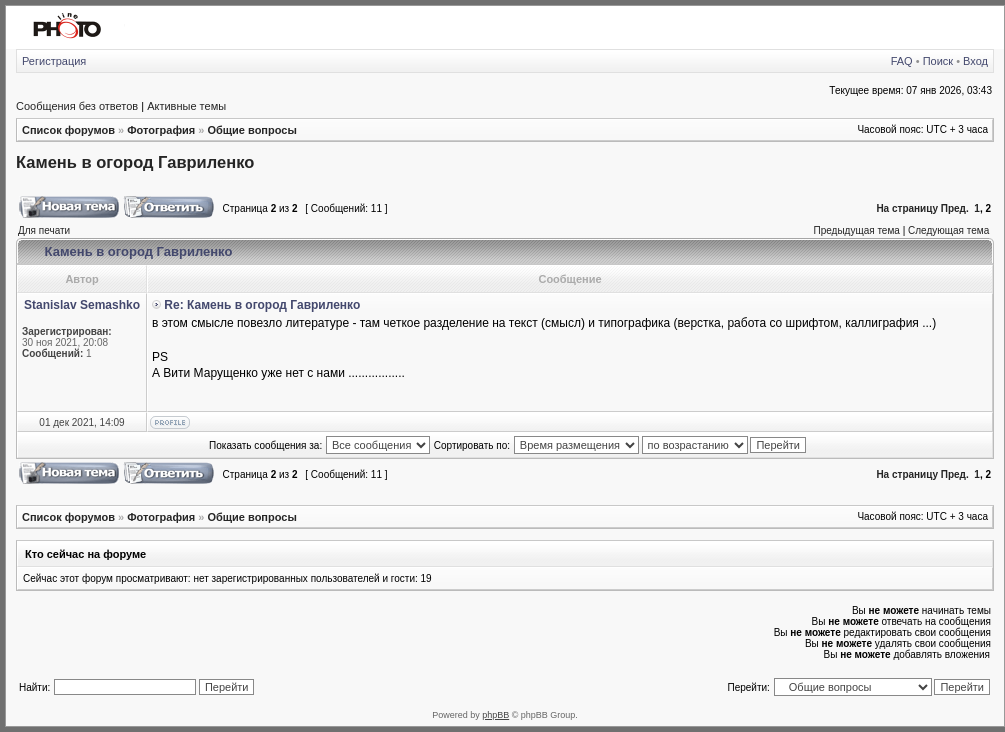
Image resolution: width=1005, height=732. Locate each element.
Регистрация (54, 61)
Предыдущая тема (856, 230)
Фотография (161, 130)
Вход (975, 61)
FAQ (902, 61)
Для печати (44, 230)
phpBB (495, 715)
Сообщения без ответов (77, 106)
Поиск (938, 61)
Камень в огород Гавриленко (135, 162)
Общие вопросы (251, 130)
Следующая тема (948, 230)
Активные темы (186, 106)
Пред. (955, 208)
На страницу (907, 208)
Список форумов (68, 130)
